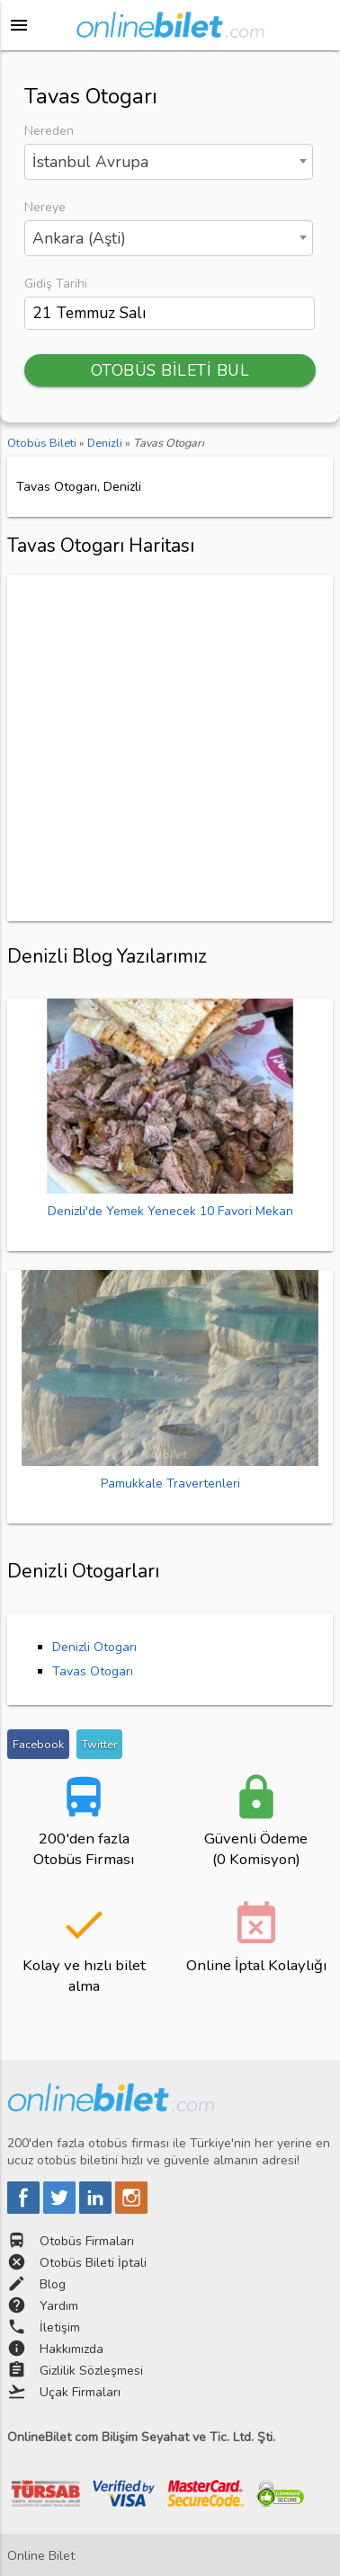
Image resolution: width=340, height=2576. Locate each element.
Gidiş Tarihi (55, 283)
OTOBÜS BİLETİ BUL (170, 370)
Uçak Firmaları (80, 2392)
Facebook (38, 1744)
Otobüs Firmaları (87, 2241)
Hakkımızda (71, 2349)
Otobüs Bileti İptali (93, 2262)
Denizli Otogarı (94, 1647)
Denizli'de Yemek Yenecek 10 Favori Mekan (170, 1211)
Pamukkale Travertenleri (170, 1483)
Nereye (45, 207)
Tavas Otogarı (92, 1671)
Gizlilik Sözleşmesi (91, 2370)
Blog (53, 2284)
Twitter (99, 1744)
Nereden (49, 130)
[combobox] (168, 162)
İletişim (60, 2327)
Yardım (59, 2305)
